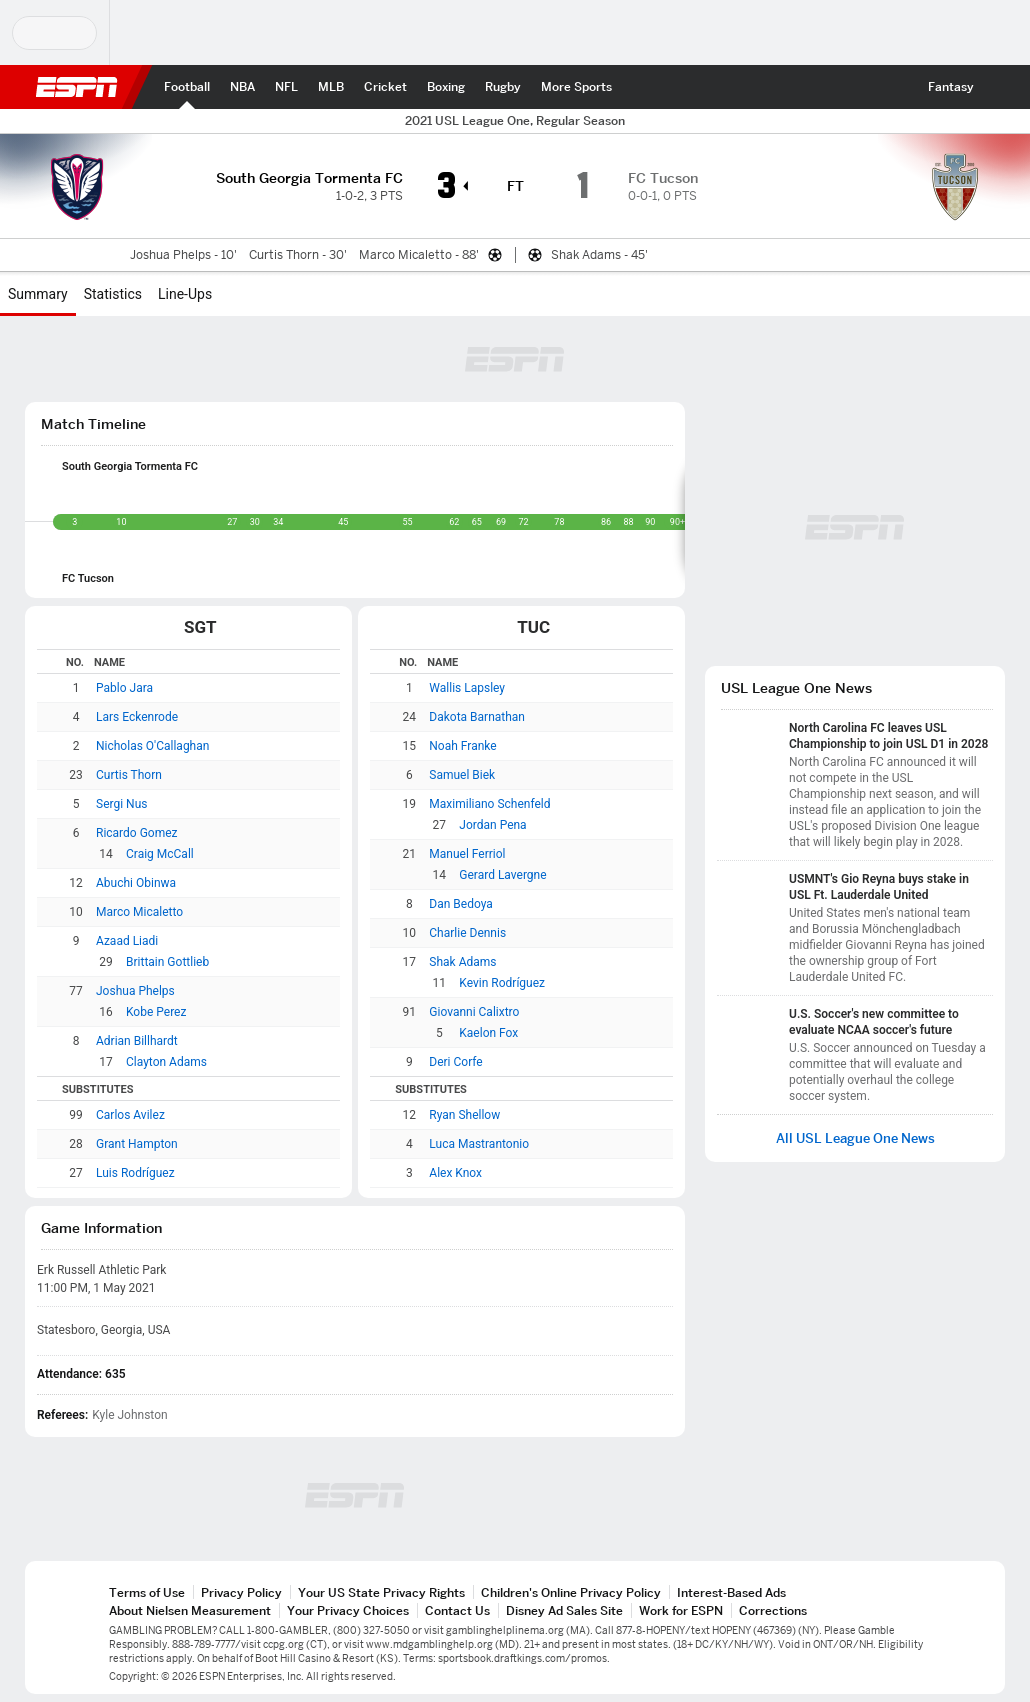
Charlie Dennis (467, 933)
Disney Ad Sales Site (564, 1610)
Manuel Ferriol (467, 854)
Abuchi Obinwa (136, 883)
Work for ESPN (681, 1610)
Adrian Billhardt (137, 1041)
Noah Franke (462, 746)
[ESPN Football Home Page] (187, 87)
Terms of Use (147, 1592)
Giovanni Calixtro (474, 1012)
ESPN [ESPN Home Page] (77, 87)
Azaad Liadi (127, 941)
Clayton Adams (166, 1062)
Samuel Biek (462, 775)
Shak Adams (462, 962)
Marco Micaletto (139, 912)
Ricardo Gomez (137, 833)
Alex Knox (455, 1173)
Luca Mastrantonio (479, 1144)
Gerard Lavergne (502, 875)
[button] (1002, 87)
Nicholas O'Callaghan (152, 746)
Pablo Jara (124, 688)
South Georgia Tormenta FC (130, 466)
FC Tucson (88, 578)
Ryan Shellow (464, 1115)
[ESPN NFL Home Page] (286, 87)
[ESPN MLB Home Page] (331, 87)
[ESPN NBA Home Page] (242, 87)
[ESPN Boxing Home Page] (446, 87)
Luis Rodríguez (135, 1173)
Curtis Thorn (129, 775)
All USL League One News (855, 1138)
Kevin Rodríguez (502, 983)
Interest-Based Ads (731, 1592)
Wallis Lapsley (467, 688)
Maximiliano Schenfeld (489, 804)
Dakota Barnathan (477, 717)
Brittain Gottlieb (167, 962)
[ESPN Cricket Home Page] (385, 87)
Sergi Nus (121, 804)
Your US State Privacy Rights (381, 1592)
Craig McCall (160, 854)
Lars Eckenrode (137, 717)
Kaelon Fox (488, 1033)
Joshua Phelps (135, 991)
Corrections (773, 1610)
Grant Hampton (137, 1144)
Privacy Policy (241, 1592)
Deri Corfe (455, 1062)
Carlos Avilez (130, 1115)
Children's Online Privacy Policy (571, 1592)
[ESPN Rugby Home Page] (503, 87)
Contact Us (457, 1610)
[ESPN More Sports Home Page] (576, 87)
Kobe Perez (156, 1012)
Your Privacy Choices (348, 1610)
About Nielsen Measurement (190, 1610)
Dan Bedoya (461, 904)
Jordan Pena (492, 825)
